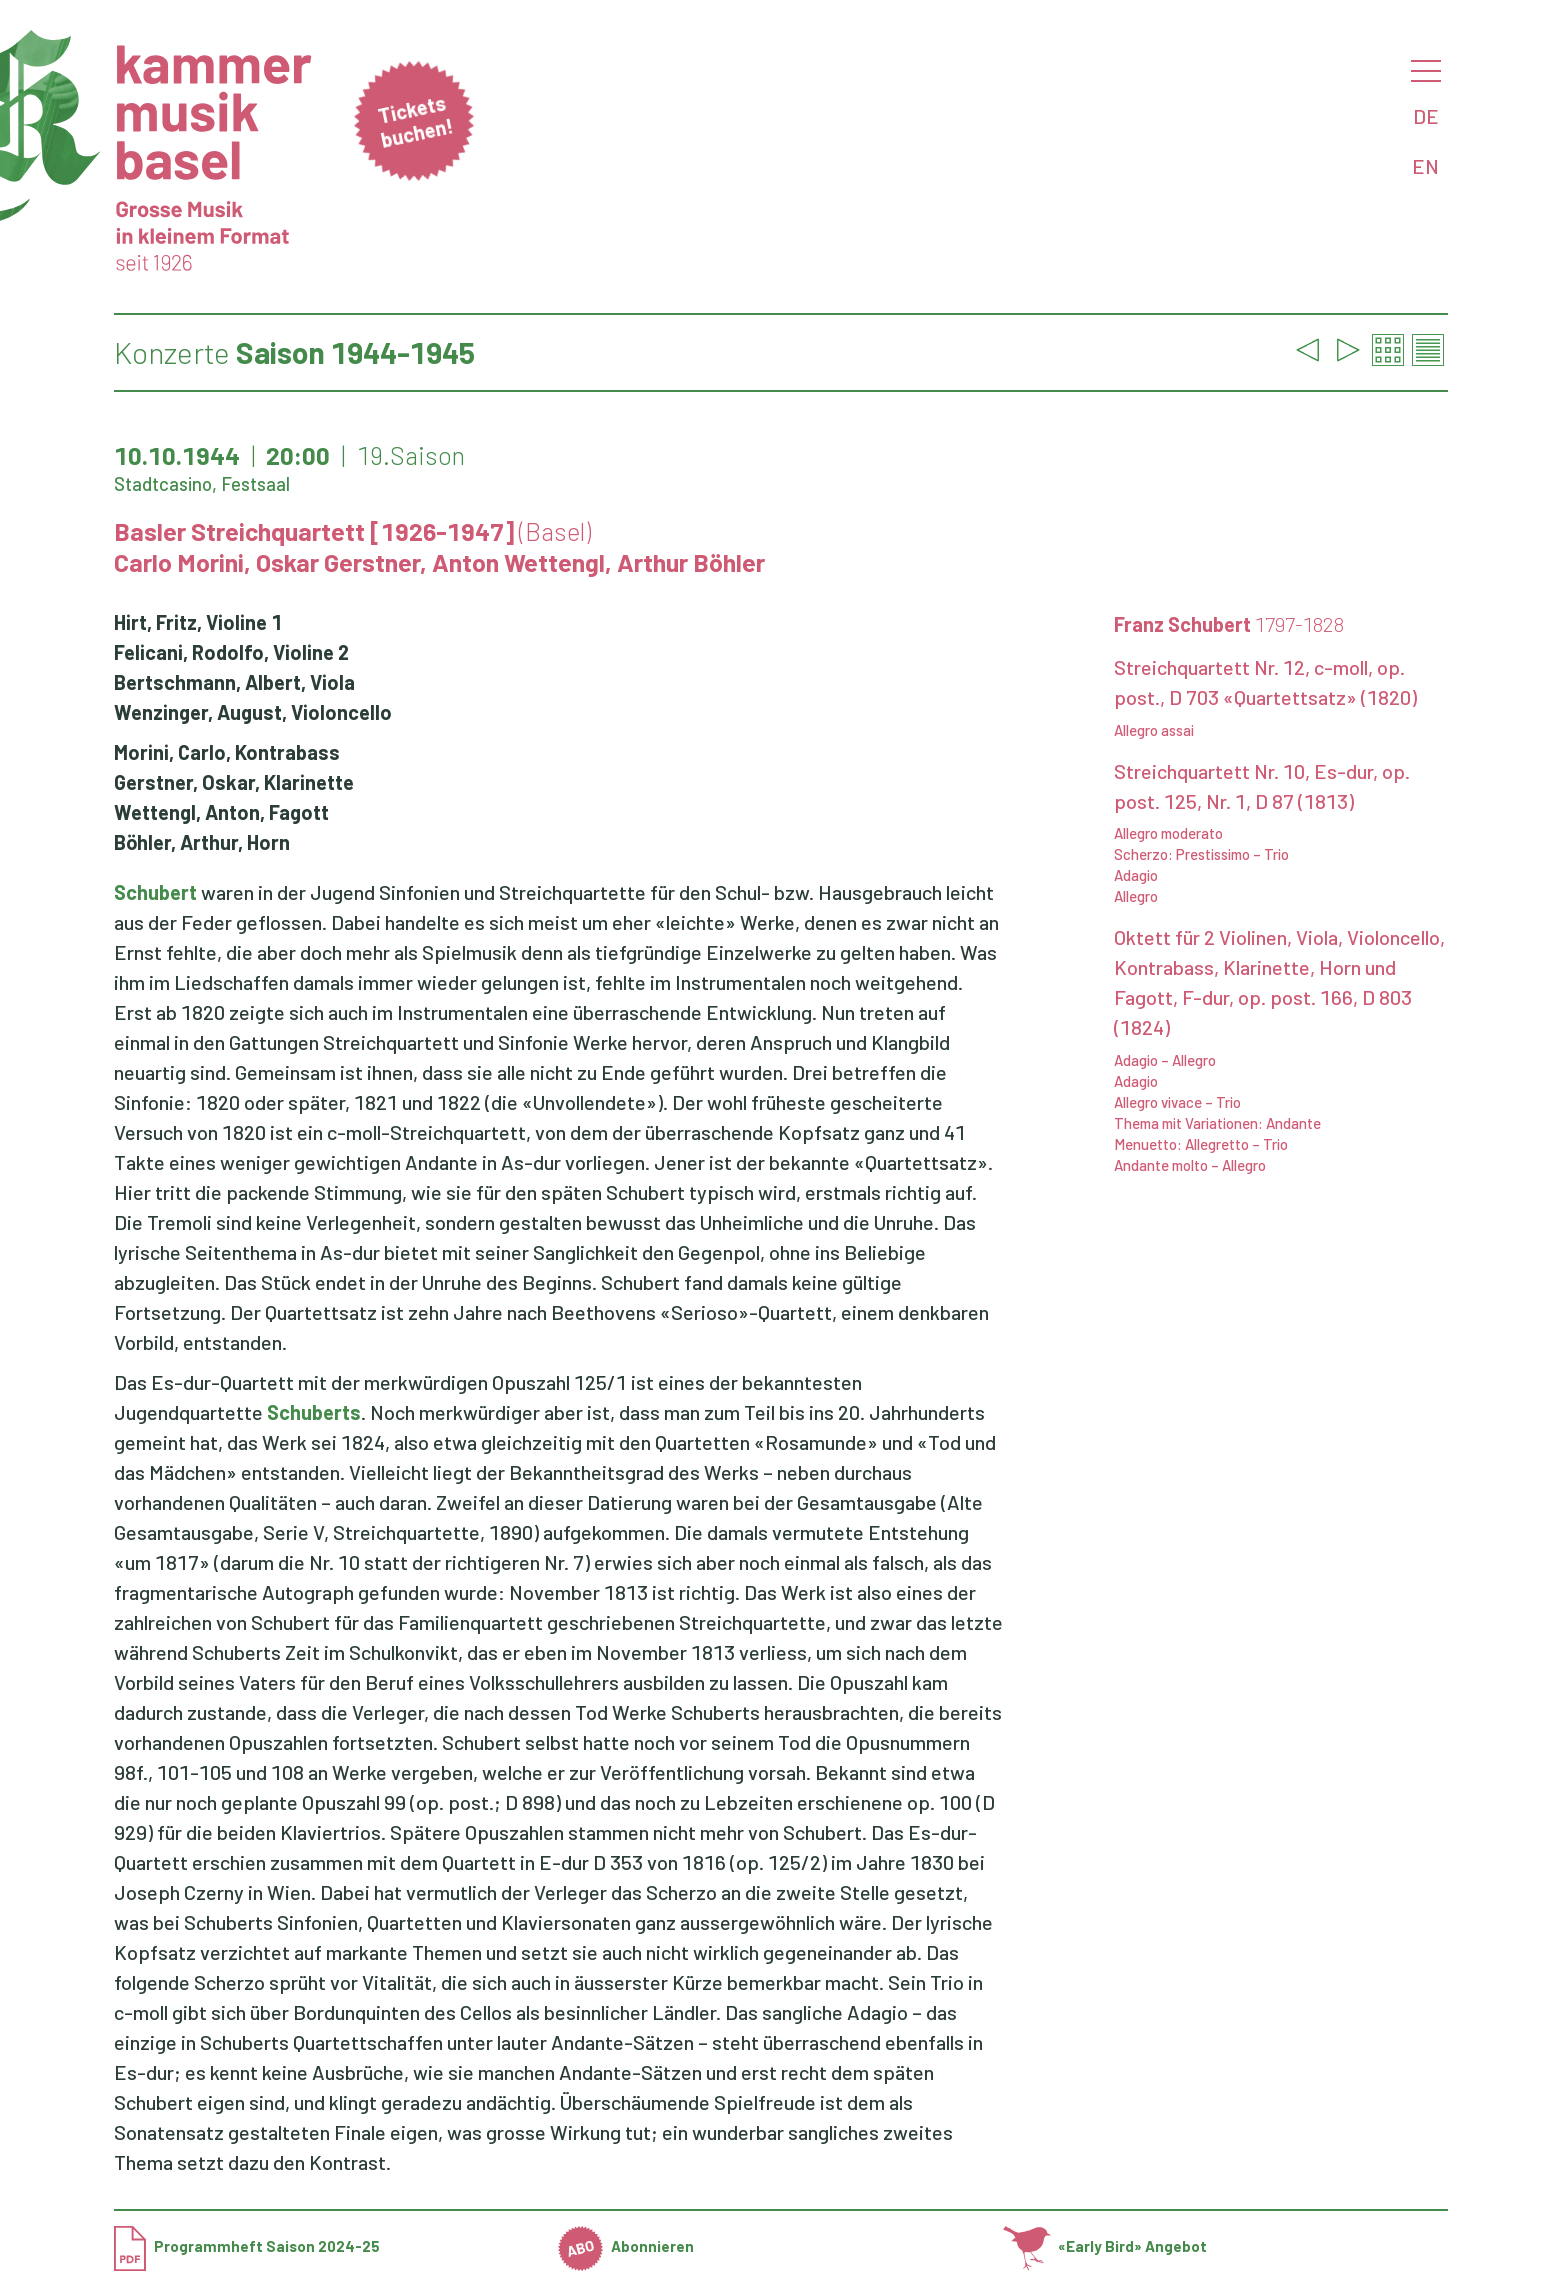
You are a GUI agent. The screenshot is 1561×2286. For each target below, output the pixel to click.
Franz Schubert (1229, 624)
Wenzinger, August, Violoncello (253, 712)
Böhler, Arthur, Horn (202, 842)
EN (1425, 166)
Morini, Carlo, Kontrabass (227, 752)
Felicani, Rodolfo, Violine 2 (231, 652)
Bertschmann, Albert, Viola (234, 682)
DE (1426, 116)
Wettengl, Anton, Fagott (221, 812)
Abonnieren (626, 2246)
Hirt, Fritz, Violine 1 (198, 622)
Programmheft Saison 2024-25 (247, 2246)
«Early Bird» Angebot (1105, 2246)
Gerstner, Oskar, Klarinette (234, 782)
